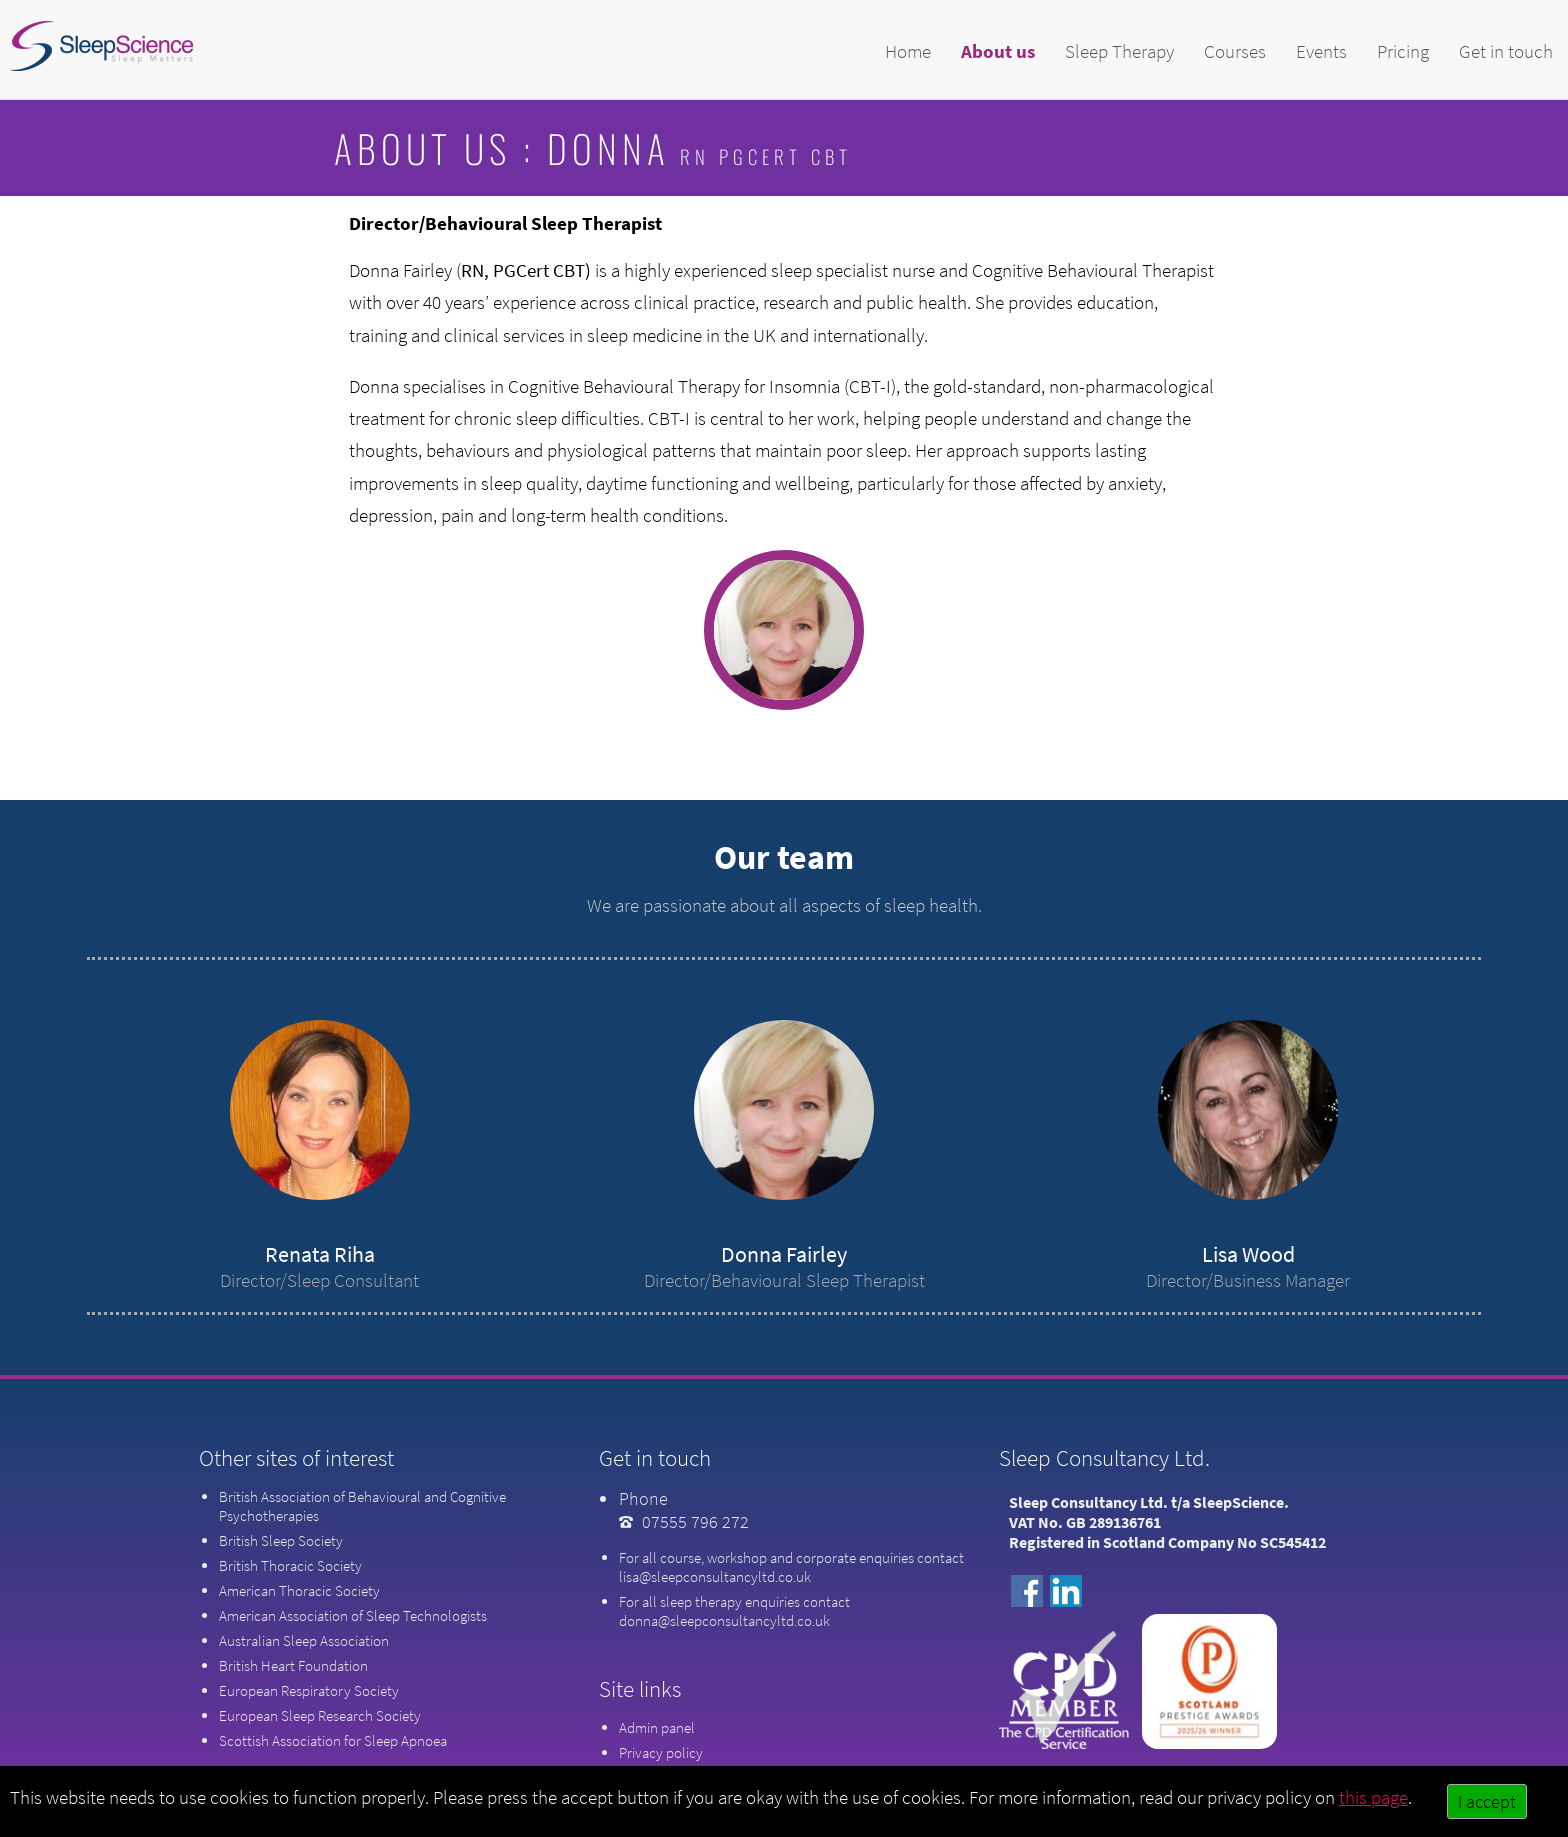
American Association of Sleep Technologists (353, 1615)
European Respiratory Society (309, 1690)
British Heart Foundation (293, 1665)
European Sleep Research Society (320, 1715)
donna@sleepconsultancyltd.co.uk (724, 1620)
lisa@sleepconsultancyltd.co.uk (715, 1576)
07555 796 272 (695, 1521)
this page (1373, 1797)
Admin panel (657, 1727)
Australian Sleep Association (304, 1640)
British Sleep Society (281, 1540)
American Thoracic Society (299, 1590)
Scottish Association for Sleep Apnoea (333, 1740)
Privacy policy (661, 1752)
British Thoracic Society (290, 1565)
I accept (1487, 1801)
